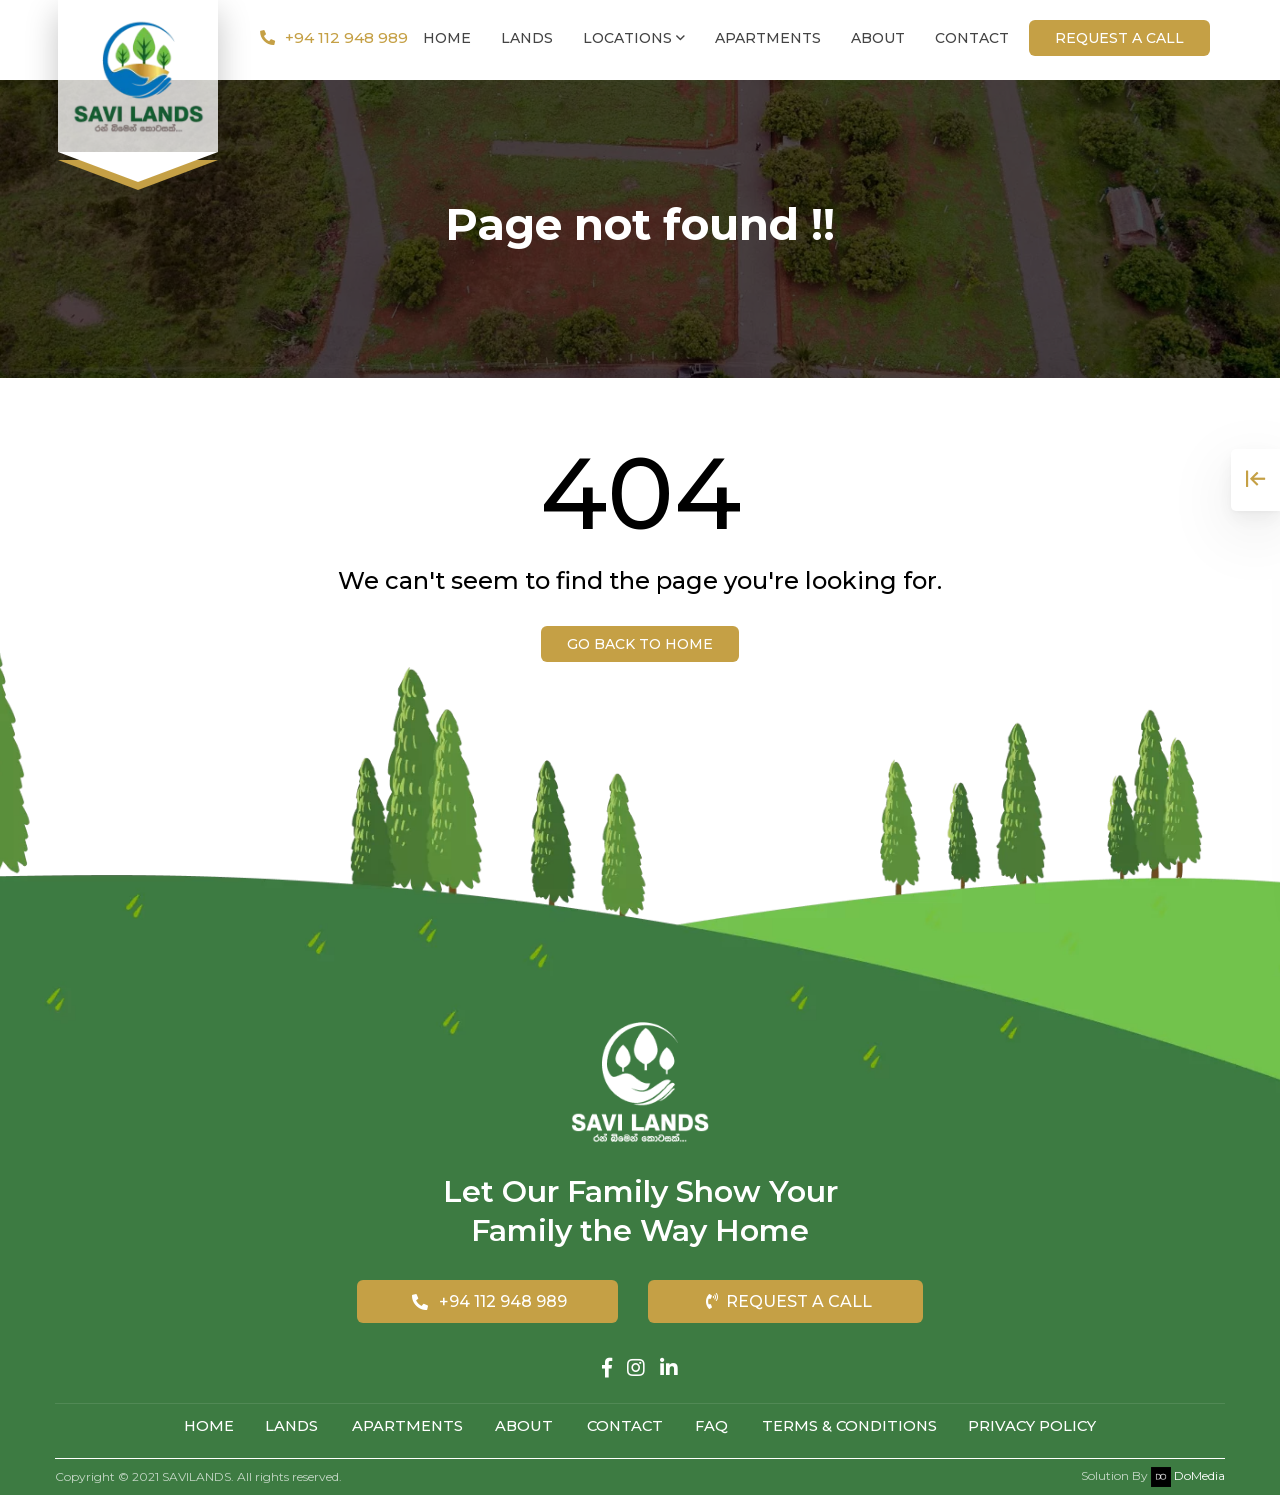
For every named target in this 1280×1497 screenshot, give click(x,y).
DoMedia (1188, 1477)
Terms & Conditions (855, 1427)
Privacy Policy (1044, 1427)
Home (447, 40)
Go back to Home (640, 644)
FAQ (715, 1427)
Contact (972, 40)
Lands (527, 40)
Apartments (768, 40)
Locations (634, 40)
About (878, 40)
